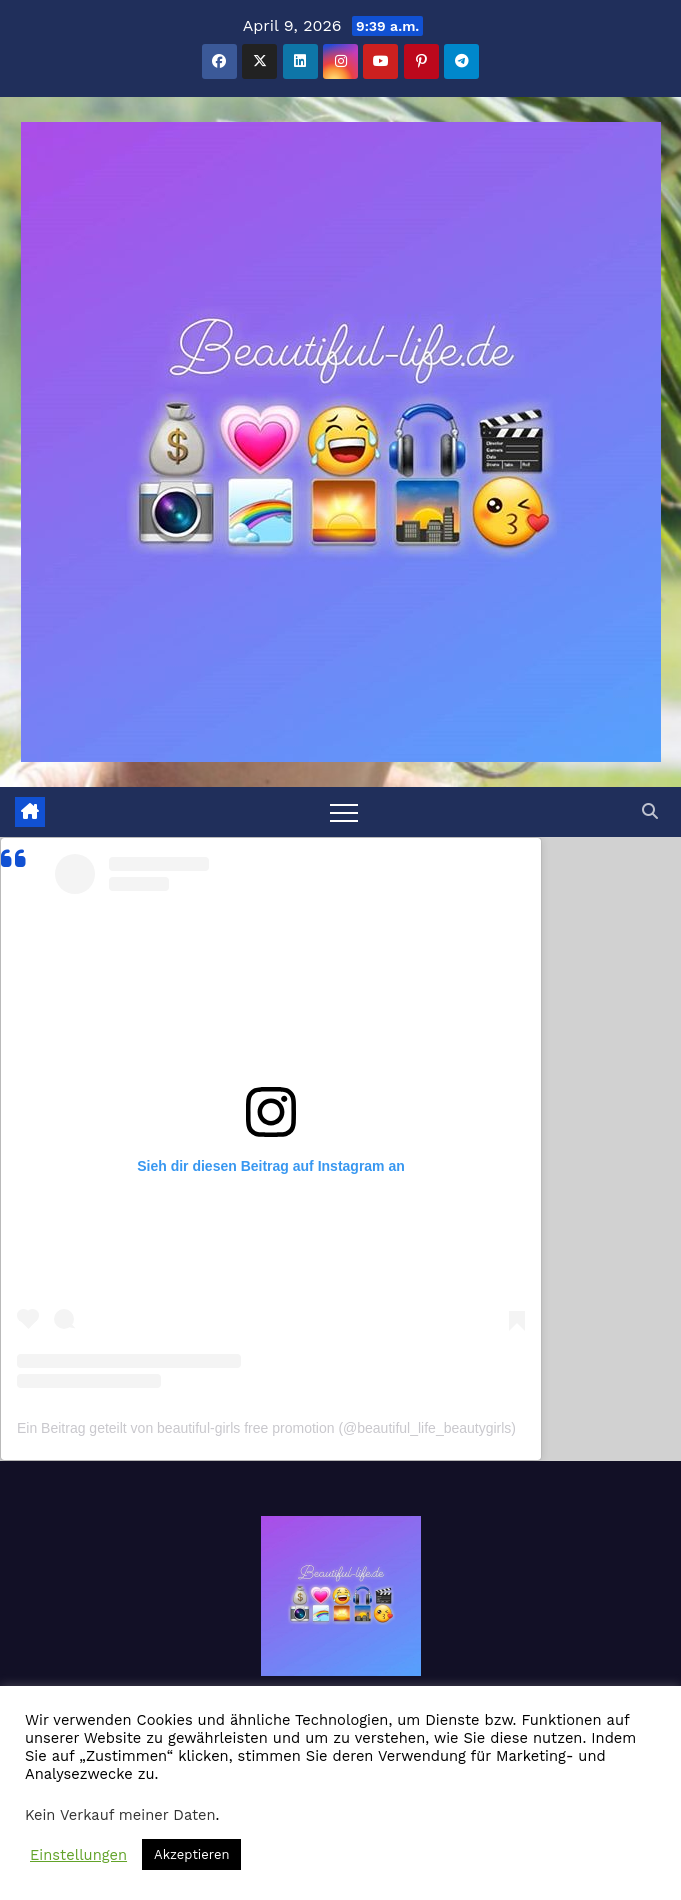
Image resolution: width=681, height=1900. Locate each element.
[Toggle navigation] (344, 812)
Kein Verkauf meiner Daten (120, 1815)
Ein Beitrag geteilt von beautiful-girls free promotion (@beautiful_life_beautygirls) (266, 1428)
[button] (650, 811)
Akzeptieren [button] (191, 1854)
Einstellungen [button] (78, 1855)
